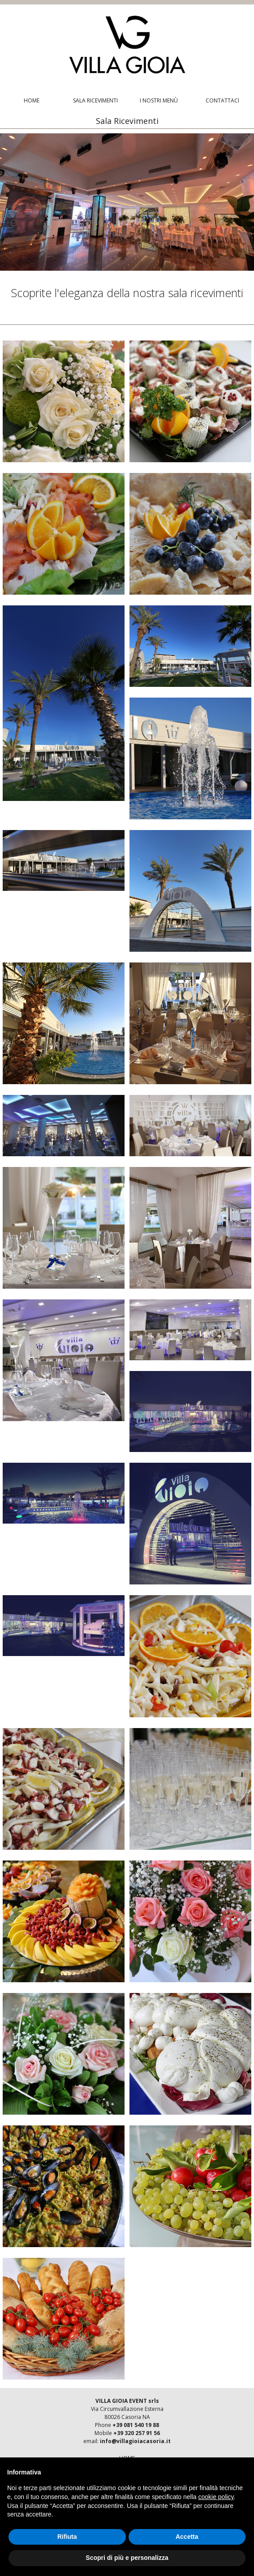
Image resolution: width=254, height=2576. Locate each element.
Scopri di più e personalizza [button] (127, 2557)
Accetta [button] (187, 2536)
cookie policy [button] (215, 2496)
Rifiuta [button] (67, 2536)
